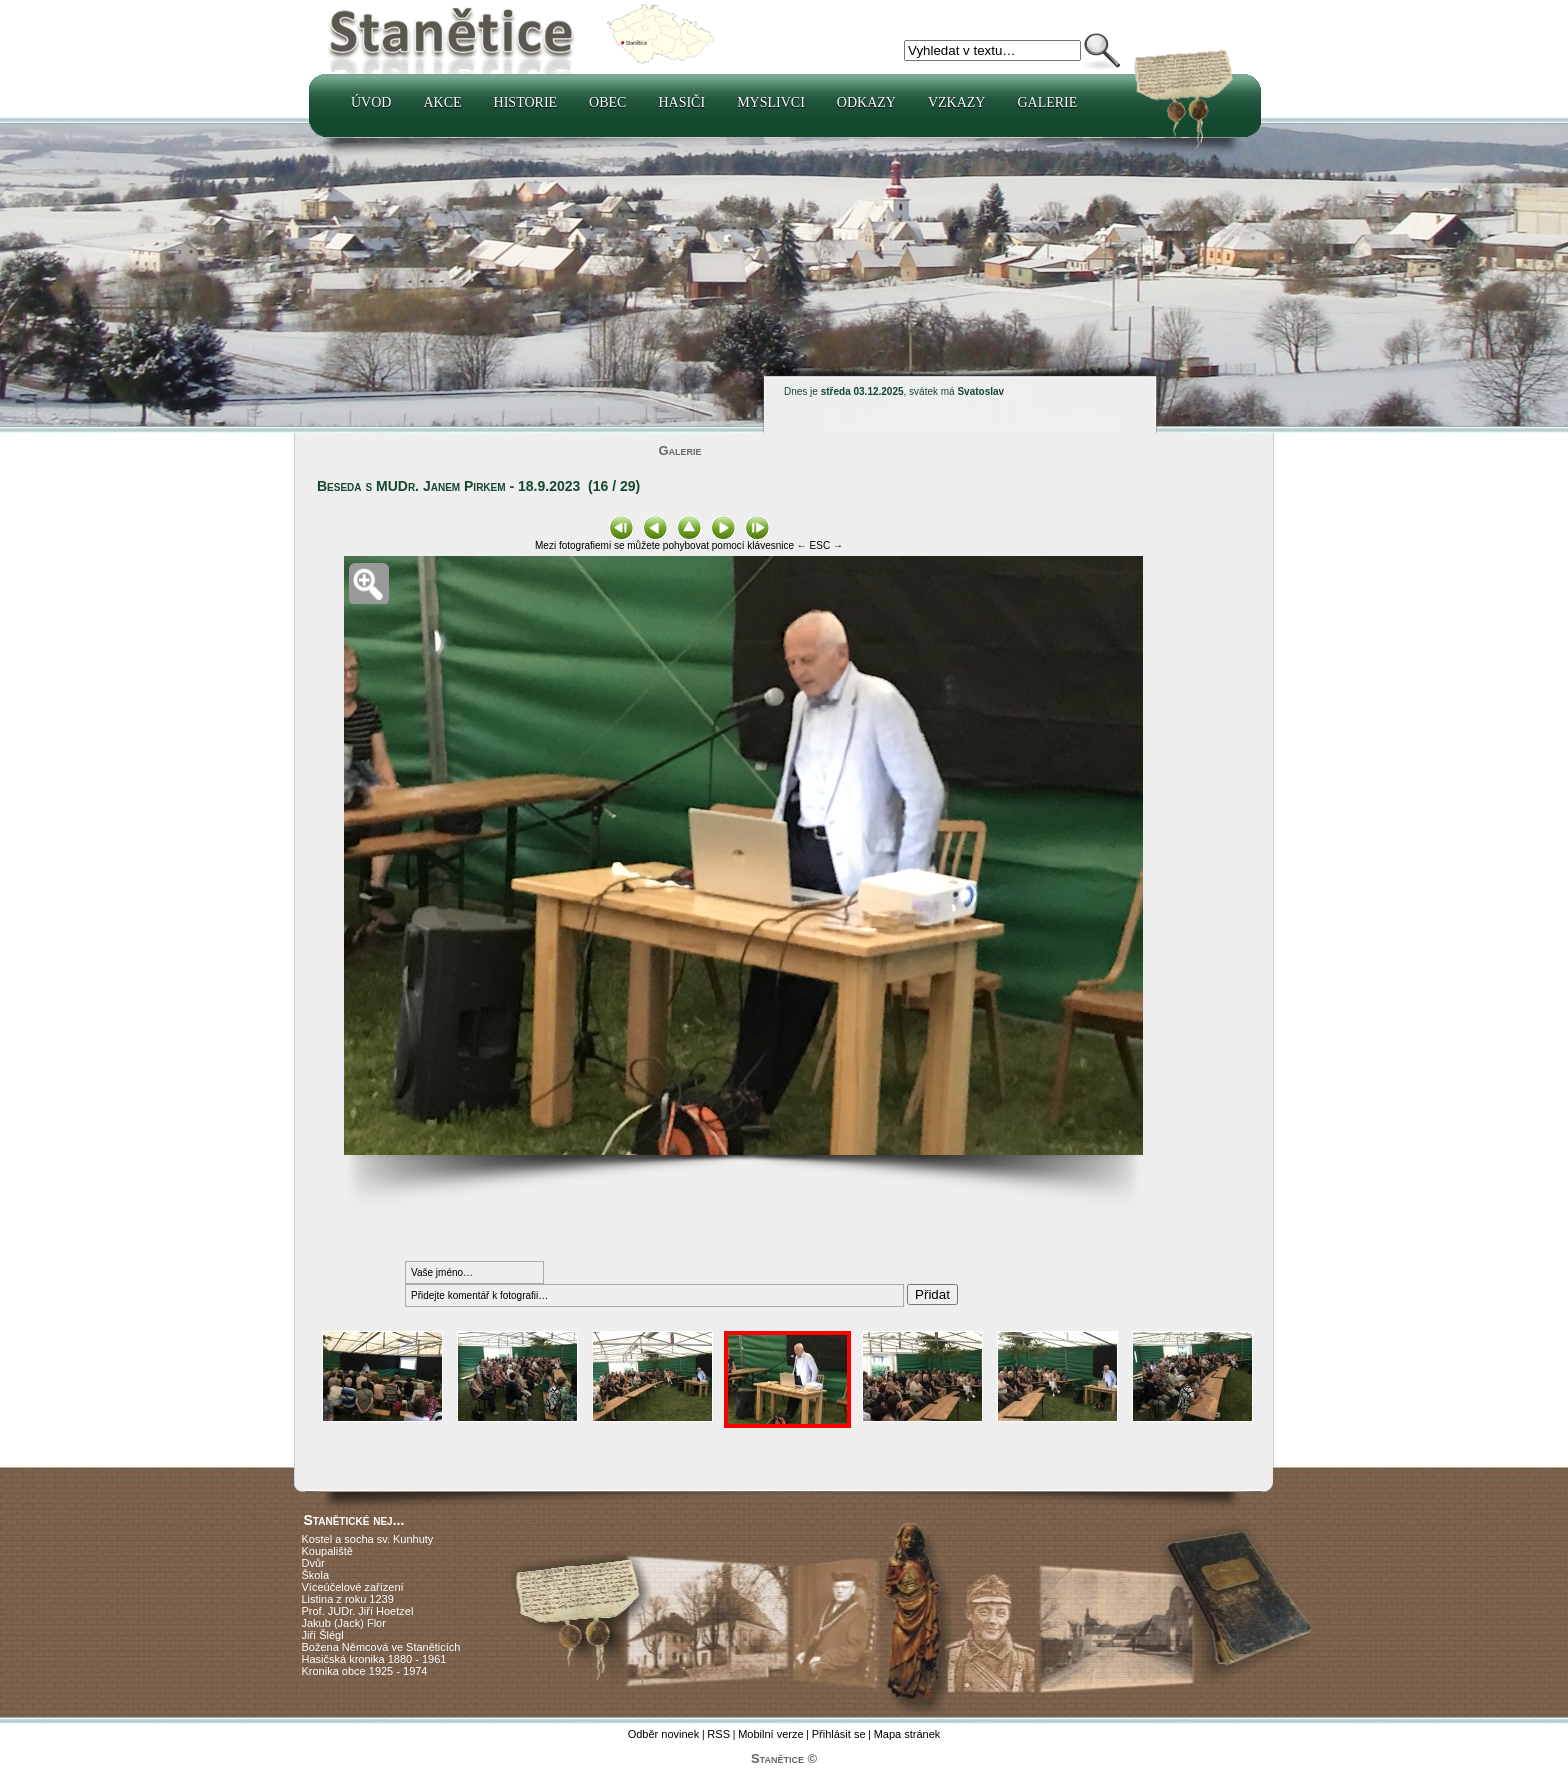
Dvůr (313, 1563)
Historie (526, 102)
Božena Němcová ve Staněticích (381, 1647)
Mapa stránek (907, 1734)
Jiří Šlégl (323, 1635)
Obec (607, 102)
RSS (718, 1734)
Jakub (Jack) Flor (344, 1623)
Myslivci (771, 102)
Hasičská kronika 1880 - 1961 (374, 1659)
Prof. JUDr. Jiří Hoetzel (358, 1611)
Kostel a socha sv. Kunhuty (368, 1539)
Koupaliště (327, 1551)
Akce (442, 102)
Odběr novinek (664, 1734)
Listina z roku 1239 (348, 1599)
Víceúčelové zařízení (353, 1587)
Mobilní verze (770, 1734)
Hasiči (681, 102)
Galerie (1047, 102)
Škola (316, 1575)
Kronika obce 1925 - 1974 (365, 1671)
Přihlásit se (839, 1734)
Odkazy (866, 102)
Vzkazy (957, 102)
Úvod (371, 102)
